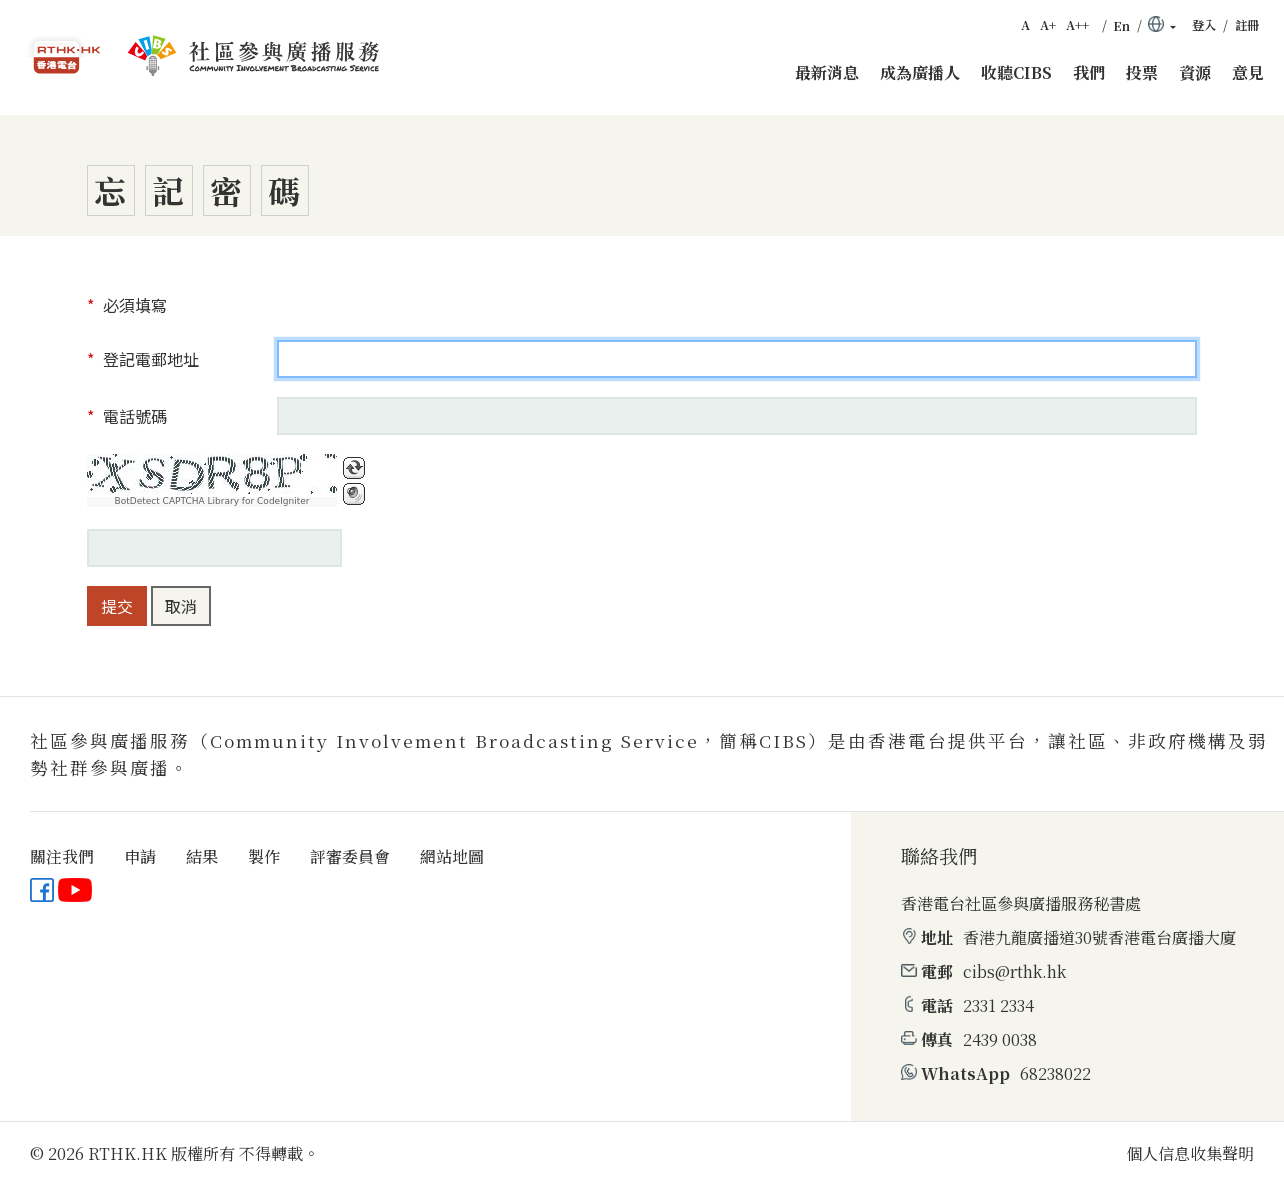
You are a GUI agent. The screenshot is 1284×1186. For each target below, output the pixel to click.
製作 (264, 856)
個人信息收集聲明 (1190, 1153)
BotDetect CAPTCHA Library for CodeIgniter (212, 501)
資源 (1195, 72)
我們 (1089, 72)
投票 (1142, 72)
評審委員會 (350, 856)
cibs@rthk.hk (1014, 971)
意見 (1248, 72)
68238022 (1055, 1073)
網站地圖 (452, 856)
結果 (202, 856)
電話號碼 (133, 416)
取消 (181, 606)
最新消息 (827, 72)
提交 (117, 606)
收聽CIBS (1016, 72)
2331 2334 (998, 1005)
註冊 (1247, 25)
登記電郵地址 (149, 359)
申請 (140, 856)
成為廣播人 (920, 72)
